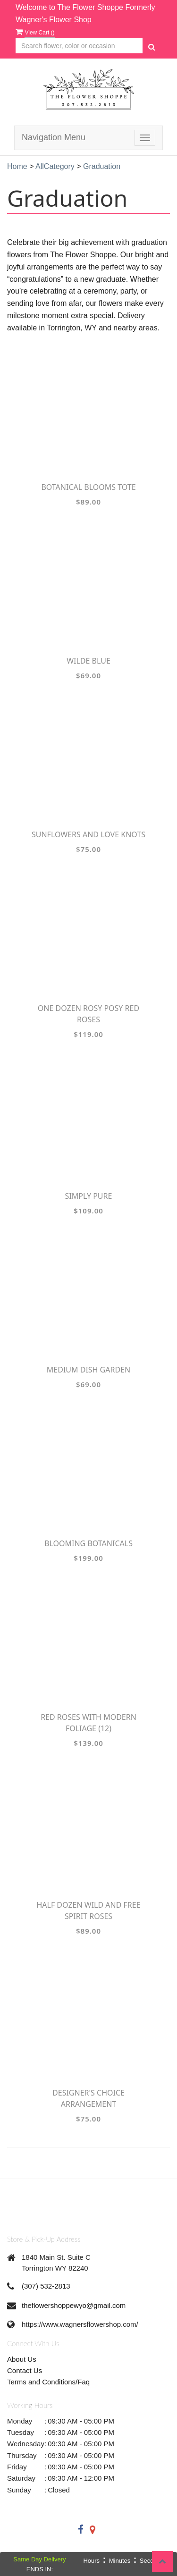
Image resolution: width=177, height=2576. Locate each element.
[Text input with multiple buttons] (79, 46)
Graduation (101, 166)
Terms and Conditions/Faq (48, 2382)
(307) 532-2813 (46, 2286)
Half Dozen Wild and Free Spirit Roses (88, 1910)
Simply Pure (88, 1196)
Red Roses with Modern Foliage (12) (88, 1723)
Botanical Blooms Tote (88, 487)
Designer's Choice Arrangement (88, 2098)
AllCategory (55, 166)
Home (17, 166)
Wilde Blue (88, 661)
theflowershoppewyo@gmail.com (74, 2305)
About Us (21, 2359)
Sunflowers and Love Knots (88, 834)
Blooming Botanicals (88, 1543)
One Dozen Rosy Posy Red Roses (88, 1014)
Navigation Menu (53, 137)
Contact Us (24, 2370)
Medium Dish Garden (88, 1369)
